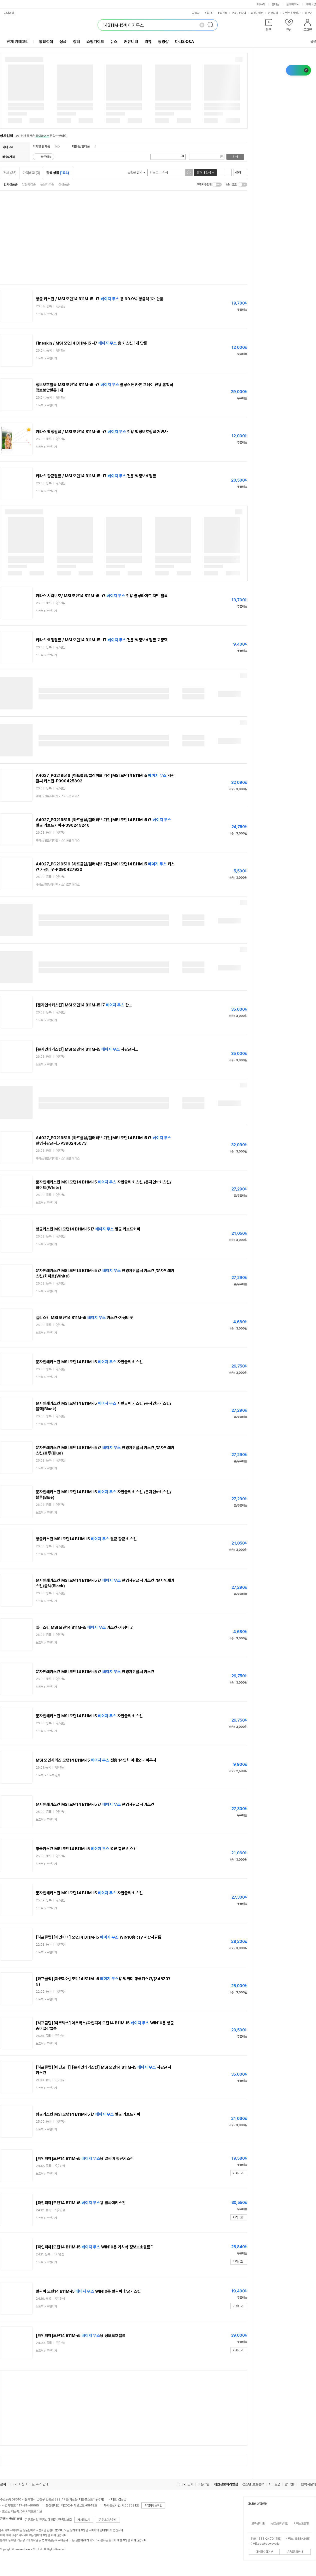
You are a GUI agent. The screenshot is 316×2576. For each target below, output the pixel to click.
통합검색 (46, 41)
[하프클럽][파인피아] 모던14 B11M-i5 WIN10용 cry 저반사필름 (98, 1937)
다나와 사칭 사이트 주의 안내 (29, 2484)
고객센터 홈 (258, 2523)
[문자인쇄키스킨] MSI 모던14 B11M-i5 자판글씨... (87, 1049)
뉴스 (114, 41)
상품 (63, 41)
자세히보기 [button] (84, 2519)
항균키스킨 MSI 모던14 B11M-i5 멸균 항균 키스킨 (86, 1539)
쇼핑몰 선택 (136, 172)
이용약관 (204, 2484)
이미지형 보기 (228, 172)
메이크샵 (311, 4)
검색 (235, 157)
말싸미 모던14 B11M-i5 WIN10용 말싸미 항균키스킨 (88, 2291)
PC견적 (222, 13)
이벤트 (286, 13)
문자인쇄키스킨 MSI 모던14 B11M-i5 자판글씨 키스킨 (89, 1362)
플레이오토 (292, 4)
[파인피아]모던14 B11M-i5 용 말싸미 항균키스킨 (85, 2158)
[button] (268, 26)
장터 (76, 41)
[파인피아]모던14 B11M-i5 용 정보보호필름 (81, 2335)
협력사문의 (308, 2484)
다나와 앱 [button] (9, 13)
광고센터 (291, 2484)
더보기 (310, 13)
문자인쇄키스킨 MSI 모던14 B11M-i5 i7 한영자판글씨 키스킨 (95, 1671)
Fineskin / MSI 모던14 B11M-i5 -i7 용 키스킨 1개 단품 (91, 343)
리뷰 (148, 41)
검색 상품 (57, 173)
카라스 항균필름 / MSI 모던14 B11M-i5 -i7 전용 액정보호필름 (96, 476)
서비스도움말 (301, 2523)
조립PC (208, 13)
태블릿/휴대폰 (81, 146)
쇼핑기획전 (257, 13)
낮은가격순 (29, 184)
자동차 (196, 13)
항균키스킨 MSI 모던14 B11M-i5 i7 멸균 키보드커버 (88, 1229)
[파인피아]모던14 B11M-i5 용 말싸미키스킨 (81, 2202)
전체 (10, 173)
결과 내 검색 (204, 172)
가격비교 (31, 173)
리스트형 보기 (221, 172)
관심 (63, 306)
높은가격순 (47, 184)
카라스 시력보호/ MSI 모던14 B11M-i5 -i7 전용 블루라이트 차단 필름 (102, 595)
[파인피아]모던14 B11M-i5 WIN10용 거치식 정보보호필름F (94, 2247)
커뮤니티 (273, 13)
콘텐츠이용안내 (108, 2519)
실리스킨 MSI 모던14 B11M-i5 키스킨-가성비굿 (84, 1317)
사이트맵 (274, 2484)
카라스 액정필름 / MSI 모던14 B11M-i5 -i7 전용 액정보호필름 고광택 (102, 640)
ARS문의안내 (295, 2551)
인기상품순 (11, 184)
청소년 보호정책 (253, 2484)
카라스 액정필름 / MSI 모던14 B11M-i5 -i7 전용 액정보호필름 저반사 (102, 431)
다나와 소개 (185, 2484)
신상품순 (64, 184)
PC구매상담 (239, 13)
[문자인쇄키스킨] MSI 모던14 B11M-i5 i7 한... (84, 1005)
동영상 (163, 41)
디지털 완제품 (41, 146)
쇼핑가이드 (95, 41)
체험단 (296, 13)
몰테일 (275, 4)
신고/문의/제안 (279, 2523)
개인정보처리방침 (226, 2484)
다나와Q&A (184, 41)
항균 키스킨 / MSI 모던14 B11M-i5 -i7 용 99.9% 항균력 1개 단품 (99, 299)
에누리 (261, 4)
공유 (310, 41)
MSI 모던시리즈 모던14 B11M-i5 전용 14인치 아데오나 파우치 (96, 1760)
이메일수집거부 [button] (264, 2551)
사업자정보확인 (153, 2505)
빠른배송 (46, 157)
